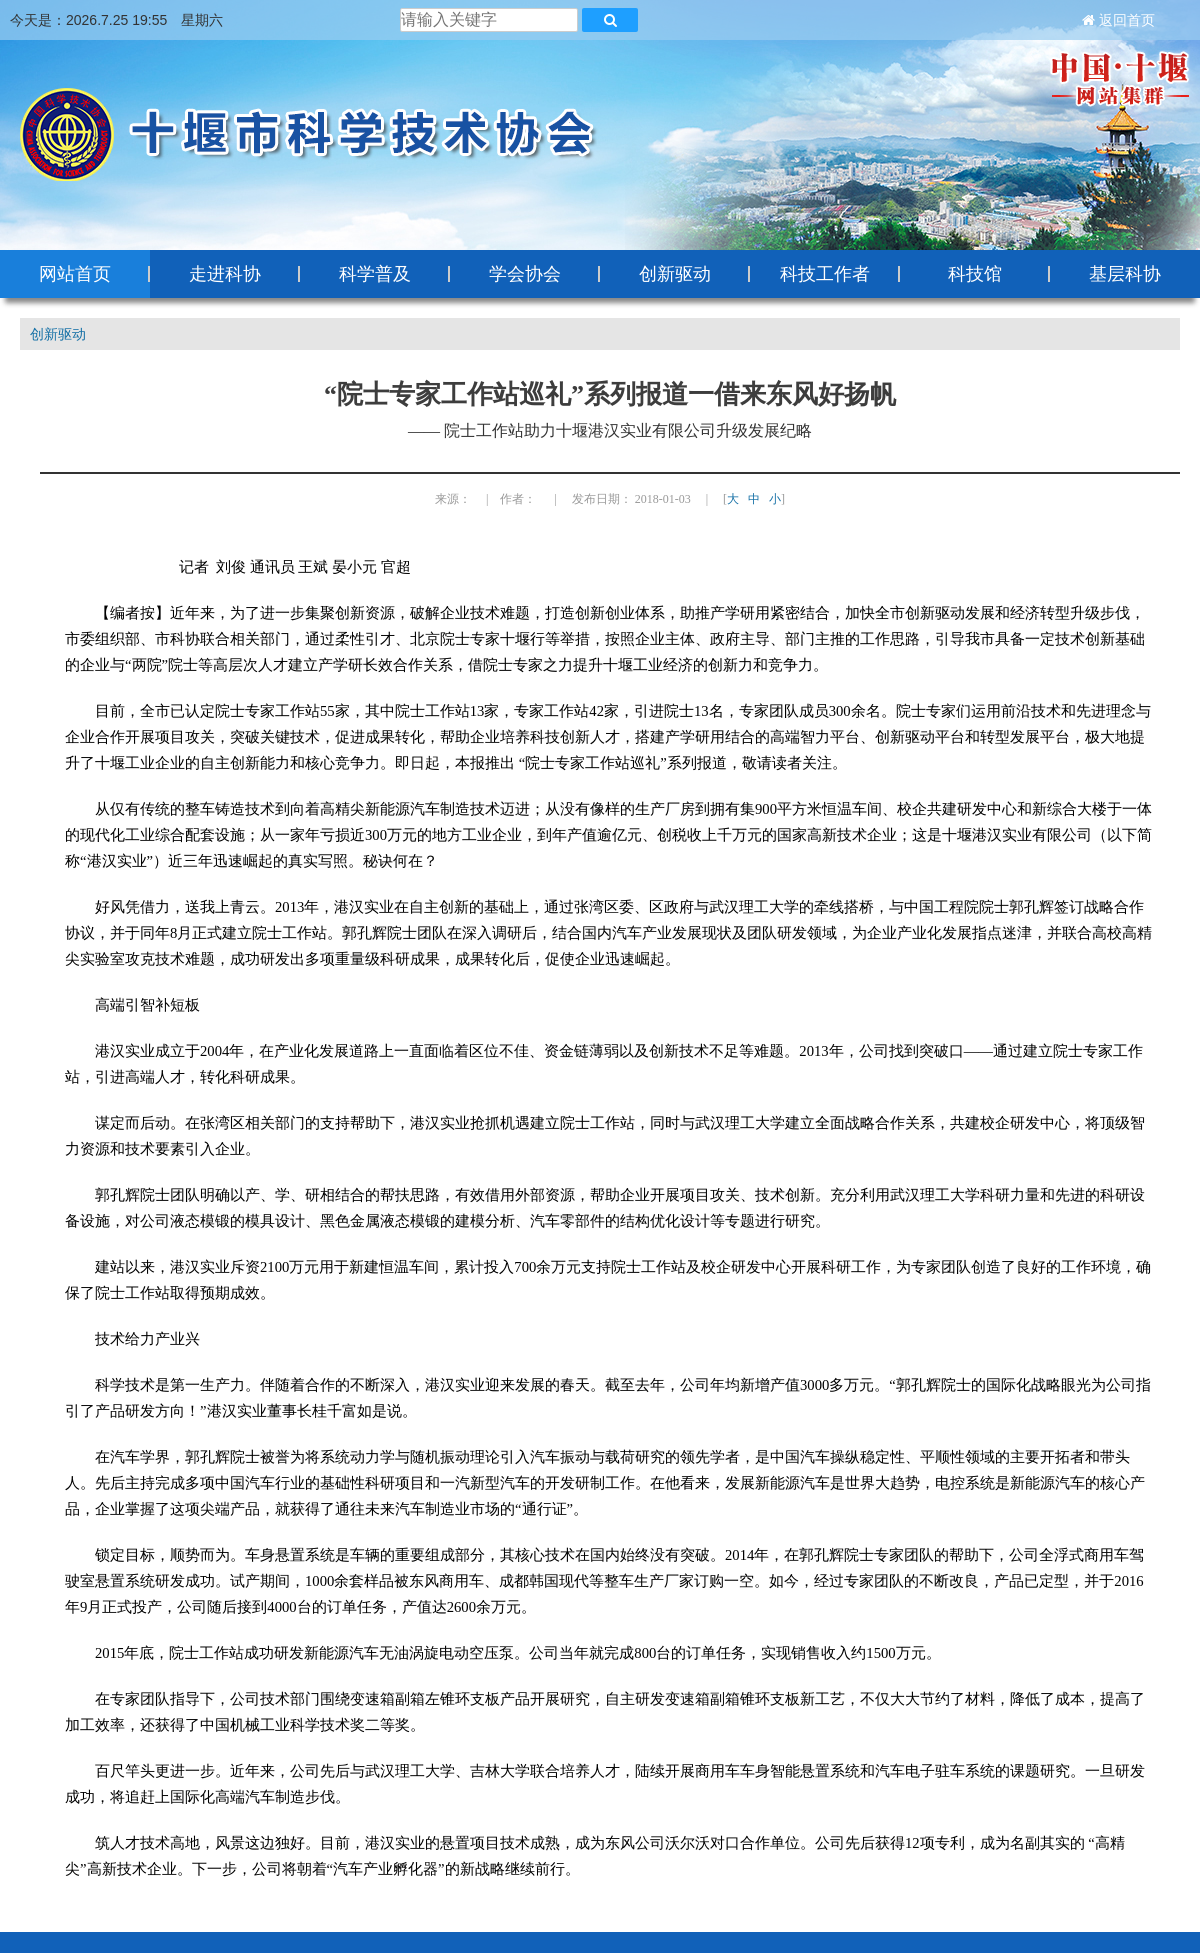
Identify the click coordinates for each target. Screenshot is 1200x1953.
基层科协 (1125, 274)
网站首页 (75, 274)
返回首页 (1127, 20)
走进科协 (225, 274)
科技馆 (975, 274)
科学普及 (375, 274)
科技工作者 (825, 274)
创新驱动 (675, 274)
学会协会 (525, 274)
